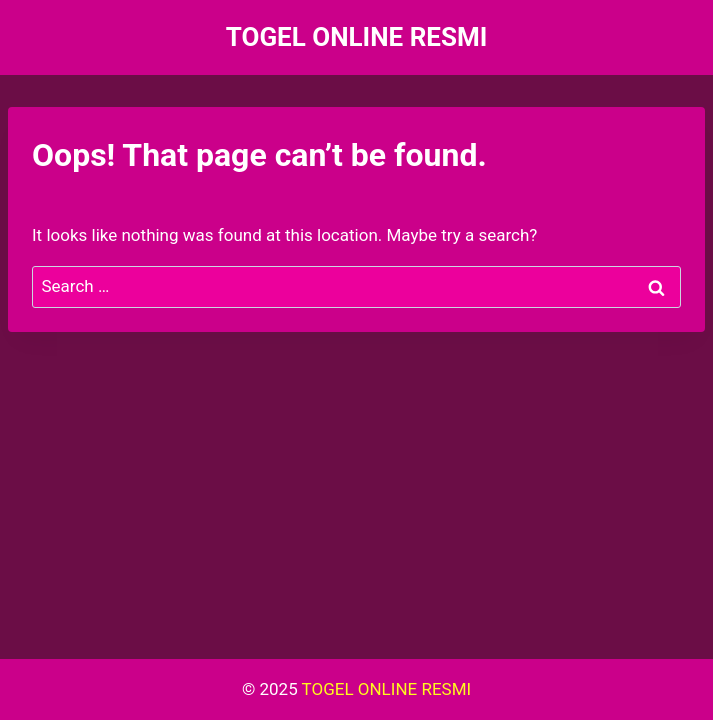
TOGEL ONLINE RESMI (387, 689)
